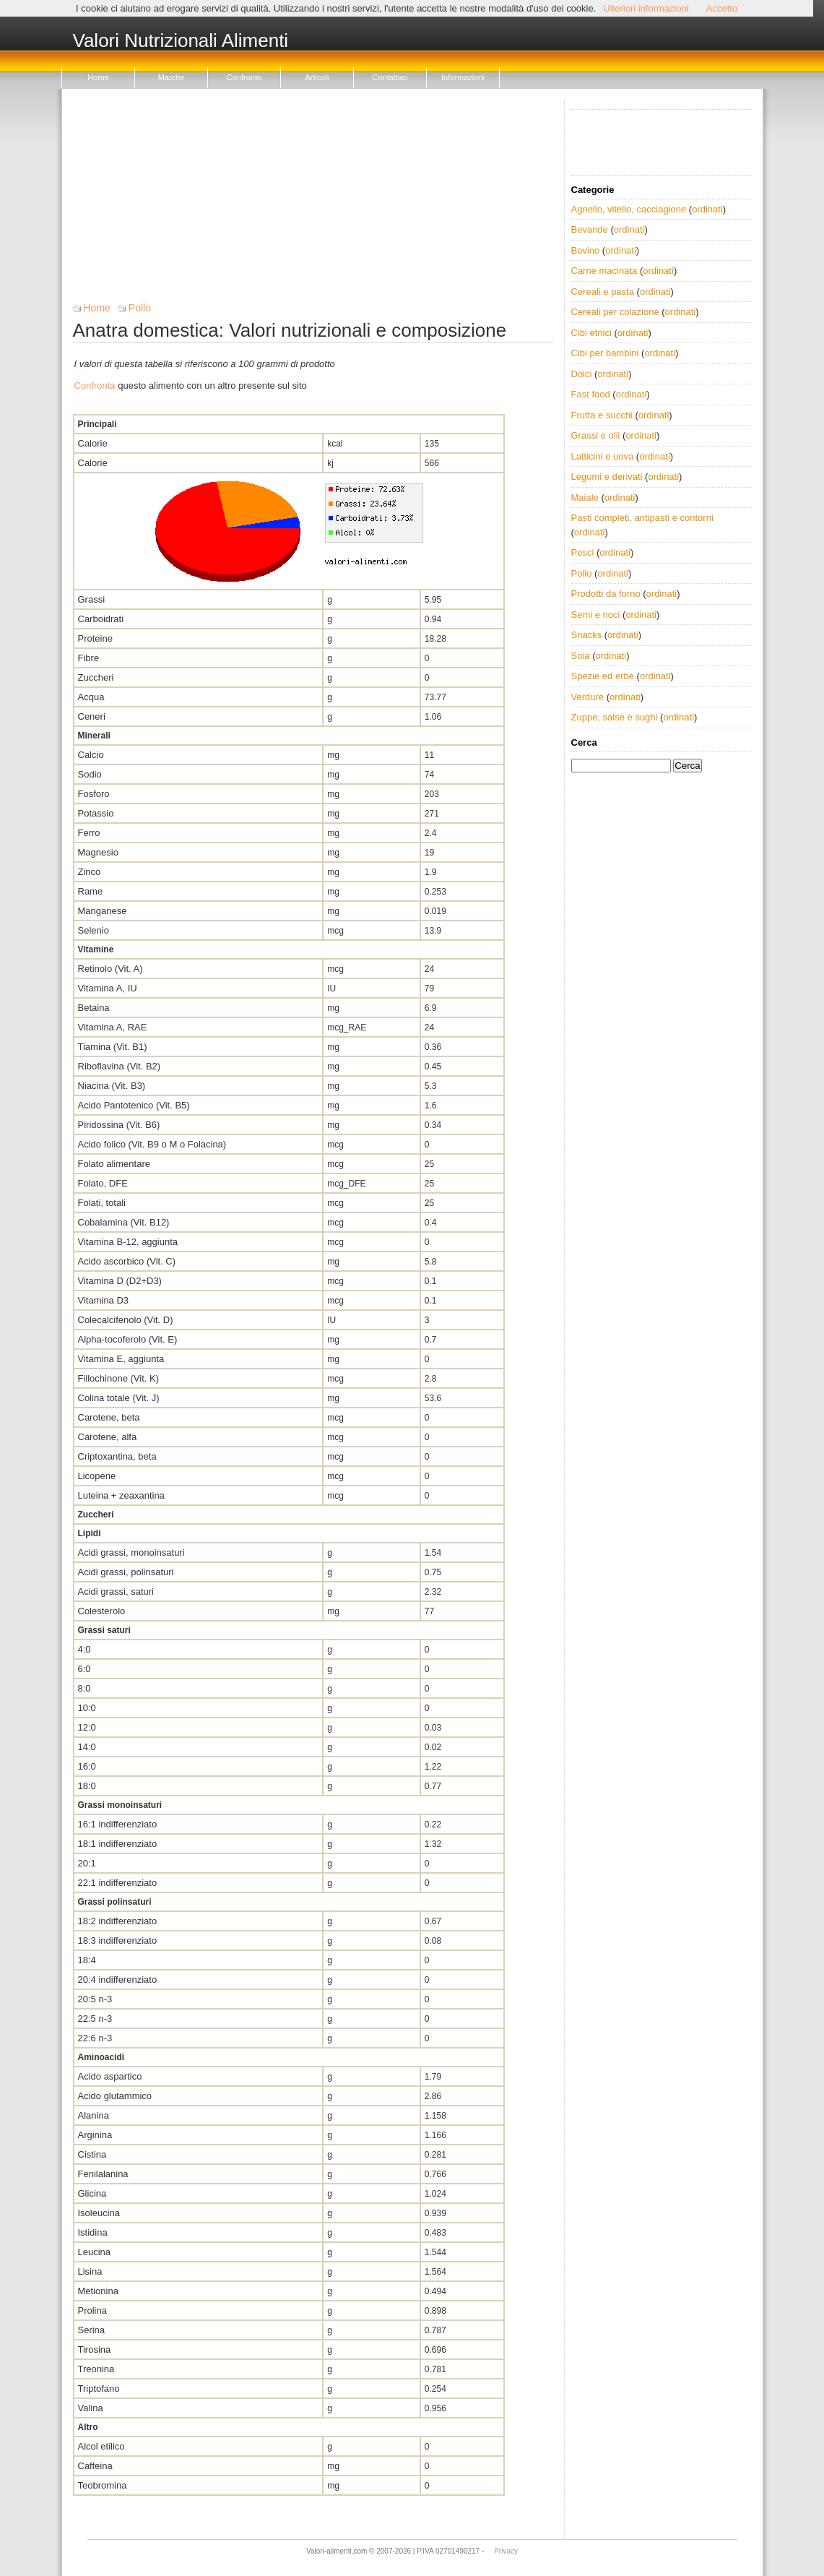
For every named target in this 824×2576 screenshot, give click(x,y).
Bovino (585, 250)
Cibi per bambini (605, 353)
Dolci (581, 374)
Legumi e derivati (607, 476)
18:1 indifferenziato (117, 1843)
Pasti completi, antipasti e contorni (642, 517)
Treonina (96, 2369)
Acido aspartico (110, 2076)
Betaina (94, 1007)
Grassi (91, 599)
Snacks (586, 634)
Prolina (92, 2310)
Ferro (89, 832)
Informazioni (463, 77)
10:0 (87, 1707)
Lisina (90, 2271)
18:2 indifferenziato (117, 1921)
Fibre (89, 657)
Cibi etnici (591, 332)
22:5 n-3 (95, 2018)
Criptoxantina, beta (117, 1456)
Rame (90, 891)
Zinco (89, 871)
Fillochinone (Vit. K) (118, 1378)
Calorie (93, 443)
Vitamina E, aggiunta (121, 1358)
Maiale (585, 497)
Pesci (582, 552)
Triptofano (99, 2388)
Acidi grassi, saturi (116, 1591)
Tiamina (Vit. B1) (112, 1046)
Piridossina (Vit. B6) (119, 1124)
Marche (171, 77)
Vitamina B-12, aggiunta (128, 1241)
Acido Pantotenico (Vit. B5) (134, 1105)
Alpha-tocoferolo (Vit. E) (128, 1339)
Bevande (589, 229)
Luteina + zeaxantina (121, 1495)
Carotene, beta (109, 1417)
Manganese (102, 910)
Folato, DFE (103, 1183)
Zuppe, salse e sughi (614, 717)
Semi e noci (595, 614)
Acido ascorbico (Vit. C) (127, 1261)
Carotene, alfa (107, 1436)
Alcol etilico (101, 2446)
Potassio (96, 813)
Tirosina (94, 2349)
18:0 (87, 1785)
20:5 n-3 (95, 1999)
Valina (90, 2408)
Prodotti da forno (606, 593)
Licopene (97, 1475)
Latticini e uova (602, 456)
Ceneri (91, 716)
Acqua (91, 697)
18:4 (87, 1960)
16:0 (87, 1766)
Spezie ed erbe (602, 676)
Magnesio (98, 852)
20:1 (87, 1863)
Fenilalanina (103, 2173)
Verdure (587, 697)
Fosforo (94, 793)
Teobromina (102, 2485)
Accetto (721, 8)
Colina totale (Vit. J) (119, 1397)
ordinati (707, 209)
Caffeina (95, 2465)
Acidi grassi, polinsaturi (126, 1572)
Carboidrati (101, 618)
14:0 (87, 1746)
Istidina (93, 2232)
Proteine (95, 638)
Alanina (93, 2115)
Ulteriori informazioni (645, 8)
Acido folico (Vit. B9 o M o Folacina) (152, 1144)
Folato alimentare (114, 1163)
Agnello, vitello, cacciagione (629, 209)
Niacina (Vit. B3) (112, 1085)
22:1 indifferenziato (117, 1882)
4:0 (84, 1649)
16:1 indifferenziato (117, 1824)
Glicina (92, 2193)
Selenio (93, 930)
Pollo (140, 308)
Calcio (91, 754)
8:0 (84, 1688)
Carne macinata (604, 270)
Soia (580, 655)
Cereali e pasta (602, 291)
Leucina (94, 2252)
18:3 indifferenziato (117, 1940)
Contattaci (390, 77)
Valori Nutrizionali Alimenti (181, 41)
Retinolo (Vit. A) (110, 968)
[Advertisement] (313, 201)
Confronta (95, 385)
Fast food (590, 394)
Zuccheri (96, 677)
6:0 (84, 1668)
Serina (91, 2330)
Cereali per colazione (615, 311)
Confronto (244, 77)
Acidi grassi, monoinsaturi (131, 1552)
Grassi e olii (595, 435)
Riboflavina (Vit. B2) (119, 1066)
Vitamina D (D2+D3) (120, 1280)
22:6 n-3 (95, 2038)
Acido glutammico (115, 2095)
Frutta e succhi (602, 415)
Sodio (90, 774)
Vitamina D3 (103, 1300)
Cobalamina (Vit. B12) (124, 1222)
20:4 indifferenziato (117, 1979)
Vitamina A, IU (107, 988)
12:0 (87, 1727)
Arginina (95, 2134)
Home (97, 77)
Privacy (506, 2551)
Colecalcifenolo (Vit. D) (125, 1319)
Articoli (317, 77)
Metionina (98, 2291)
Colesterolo (102, 1611)
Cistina (92, 2154)
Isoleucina (99, 2212)
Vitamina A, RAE (112, 1027)
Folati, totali (102, 1202)
